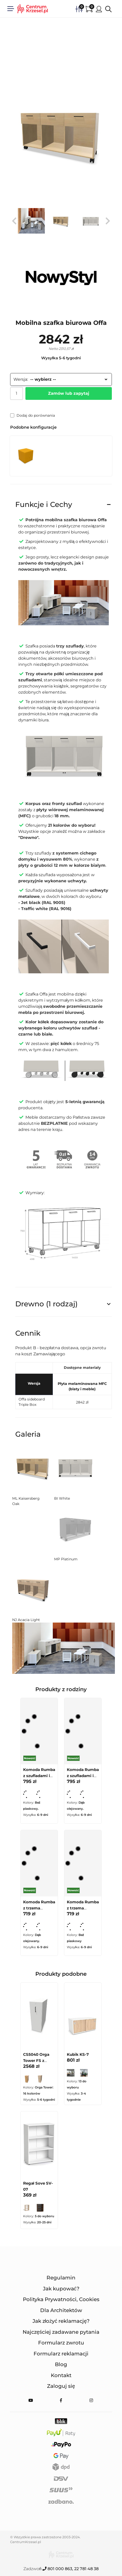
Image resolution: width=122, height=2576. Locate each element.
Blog (61, 2364)
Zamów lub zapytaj (68, 393)
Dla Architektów (61, 2310)
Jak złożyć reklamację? (61, 2321)
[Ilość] (16, 393)
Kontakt (61, 2375)
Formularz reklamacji (61, 2354)
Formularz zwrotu (61, 2343)
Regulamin (61, 2278)
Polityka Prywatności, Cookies (61, 2299)
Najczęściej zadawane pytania (61, 2332)
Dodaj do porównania (32, 415)
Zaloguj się (61, 2386)
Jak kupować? (61, 2289)
